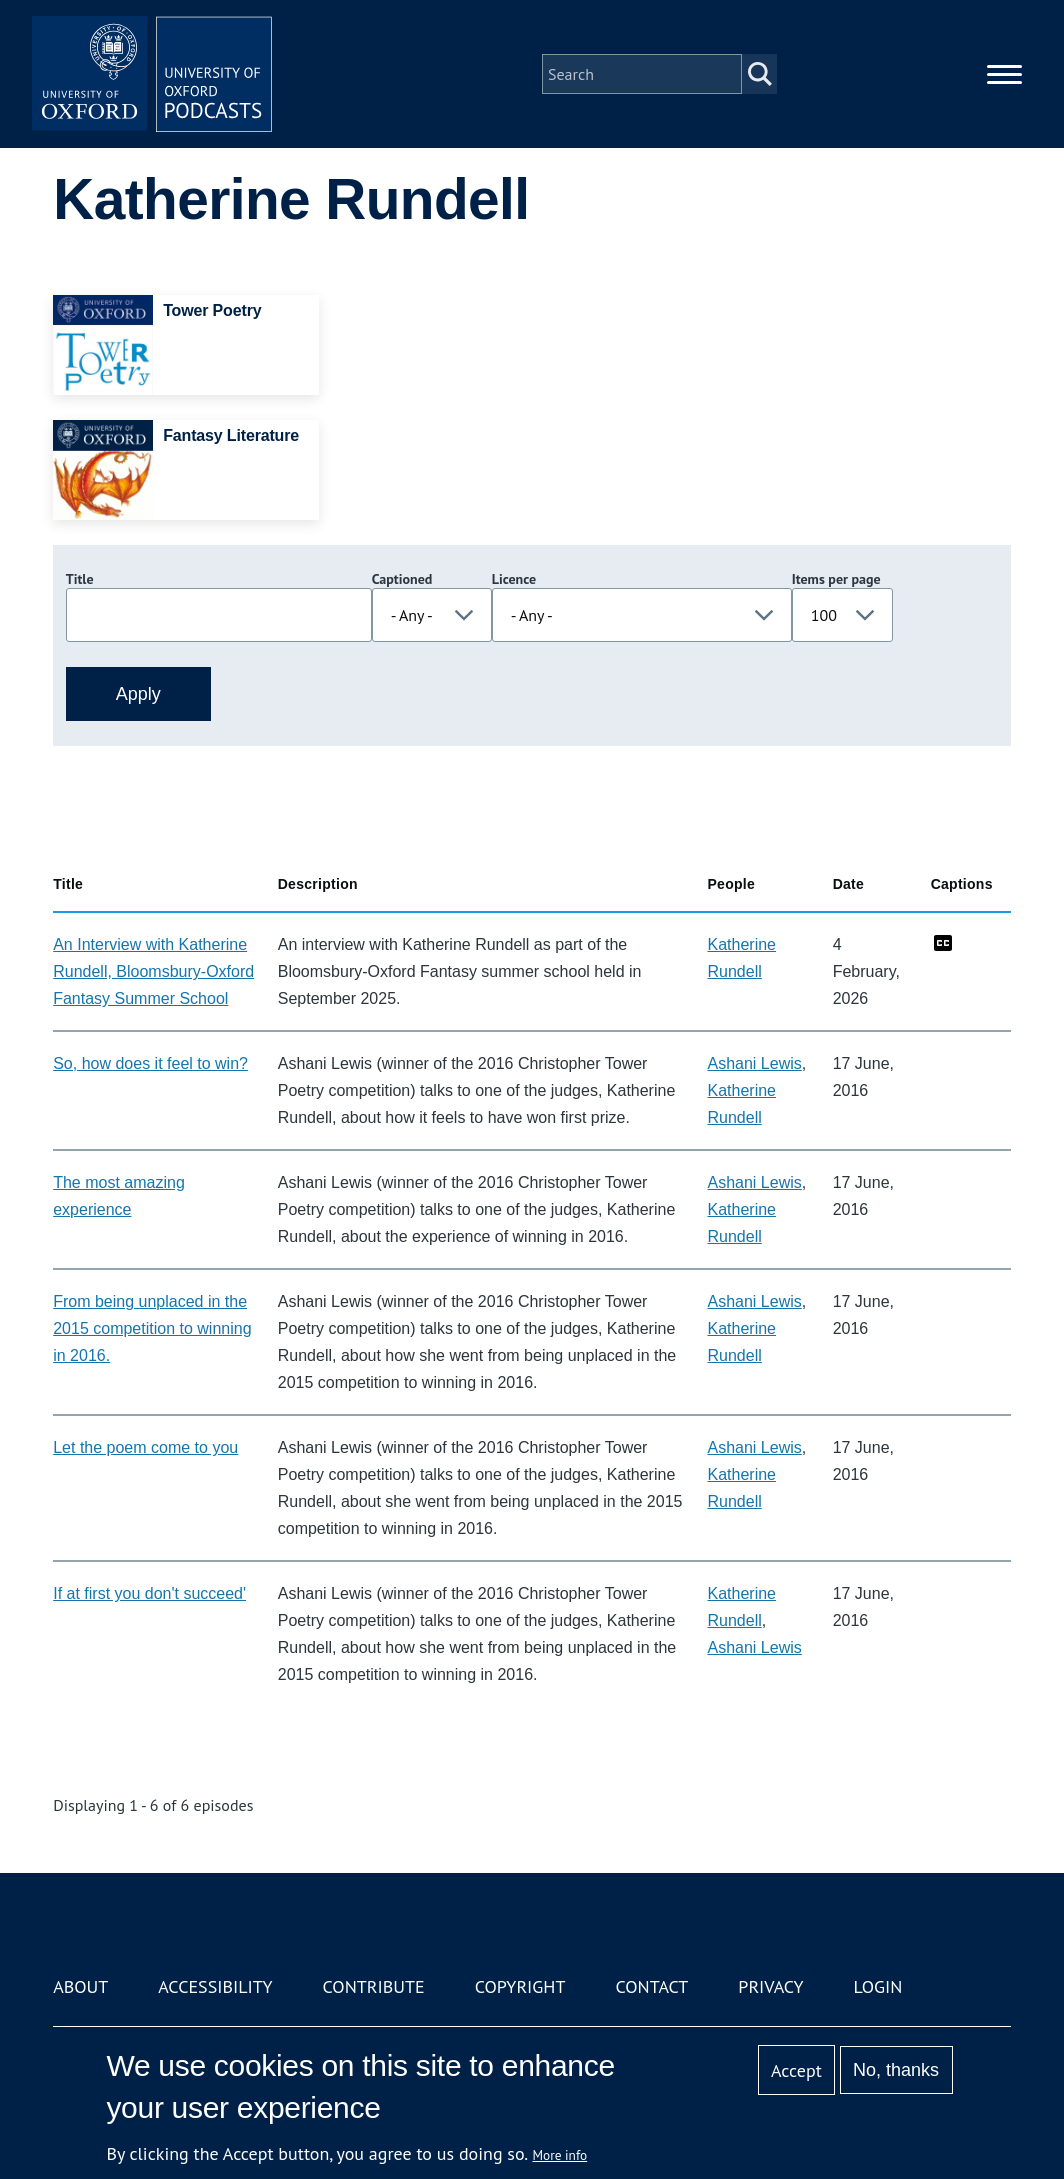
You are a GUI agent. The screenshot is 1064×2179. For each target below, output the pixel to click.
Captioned (402, 579)
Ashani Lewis (755, 1063)
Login (878, 1986)
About (80, 1986)
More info (560, 2155)
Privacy (770, 1986)
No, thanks (896, 2070)
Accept (796, 2070)
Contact (651, 1986)
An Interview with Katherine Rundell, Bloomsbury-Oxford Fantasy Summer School (153, 971)
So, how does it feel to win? (150, 1063)
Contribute (374, 1986)
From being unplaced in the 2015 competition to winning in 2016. (152, 1328)
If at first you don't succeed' (149, 1593)
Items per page (836, 579)
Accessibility (215, 1986)
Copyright (520, 1986)
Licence (514, 579)
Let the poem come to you (145, 1447)
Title (80, 579)
